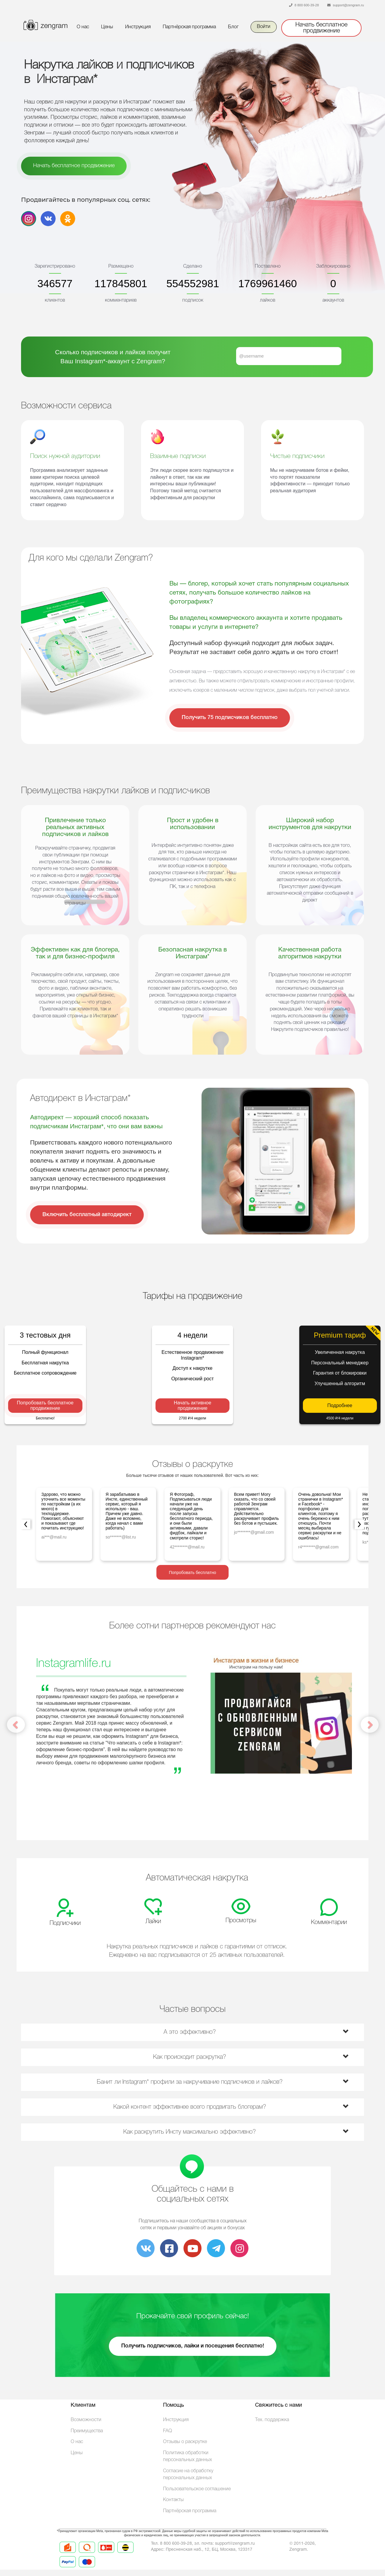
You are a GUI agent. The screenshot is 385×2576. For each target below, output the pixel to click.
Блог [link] (233, 27)
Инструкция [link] (138, 27)
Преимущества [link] (87, 2431)
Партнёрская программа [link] (189, 27)
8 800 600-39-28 (306, 5)
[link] (145, 2250)
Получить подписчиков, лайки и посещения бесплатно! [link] (192, 2346)
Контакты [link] (173, 2500)
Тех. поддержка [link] (272, 2420)
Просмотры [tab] (241, 1920)
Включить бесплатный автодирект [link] (86, 1214)
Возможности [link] (86, 2420)
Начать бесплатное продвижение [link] (321, 28)
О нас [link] (83, 27)
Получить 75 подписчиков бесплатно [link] (230, 717)
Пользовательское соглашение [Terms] (197, 2489)
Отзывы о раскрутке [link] (185, 2442)
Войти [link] (263, 27)
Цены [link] (107, 27)
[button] (338, 1774)
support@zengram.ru (348, 5)
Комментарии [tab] (329, 1922)
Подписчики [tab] (65, 1923)
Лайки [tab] (153, 1921)
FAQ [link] (167, 2431)
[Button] (44, 21)
